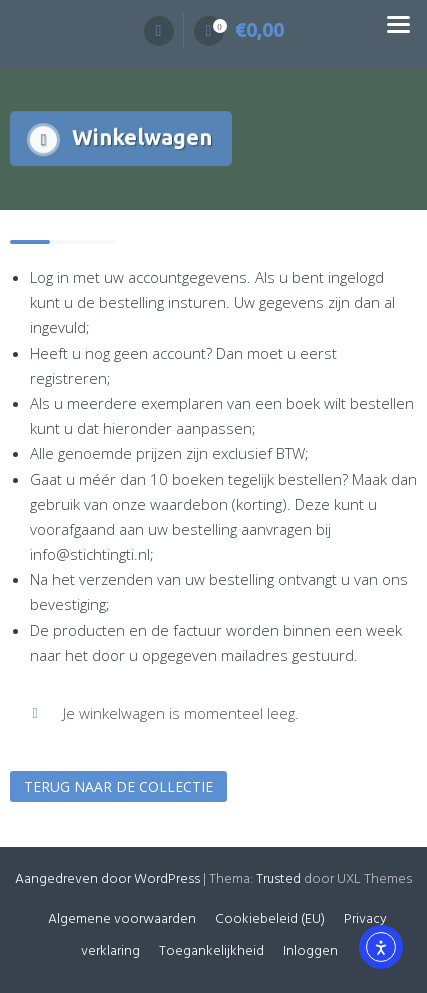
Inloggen (310, 951)
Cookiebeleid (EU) (270, 919)
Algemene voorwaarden (122, 919)
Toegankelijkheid (211, 951)
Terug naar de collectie (118, 786)
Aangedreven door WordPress (107, 879)
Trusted (278, 879)
